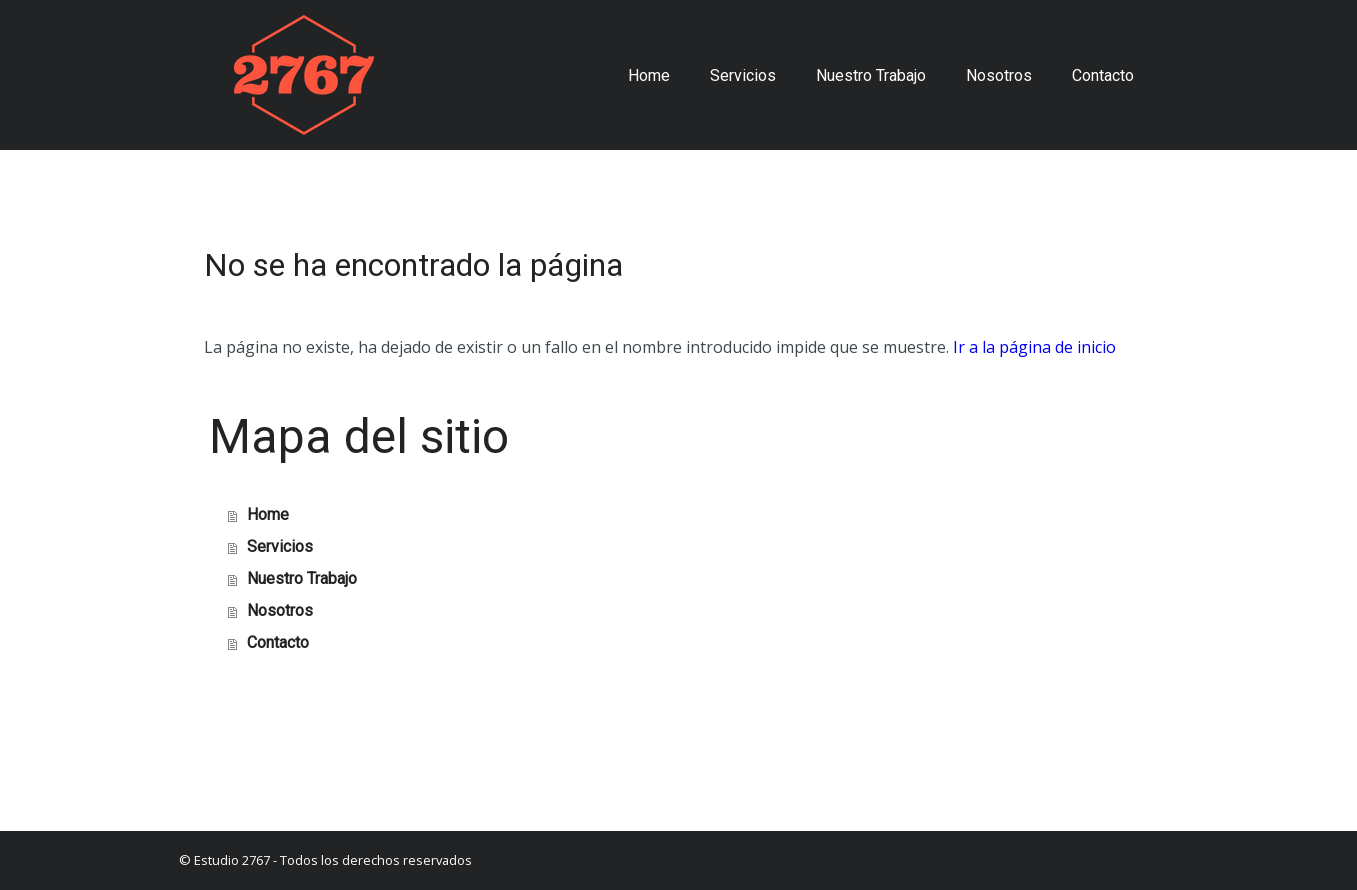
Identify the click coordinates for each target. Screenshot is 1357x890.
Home (649, 75)
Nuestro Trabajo (871, 75)
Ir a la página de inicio (1034, 347)
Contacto (1103, 75)
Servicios (743, 75)
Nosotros (999, 75)
